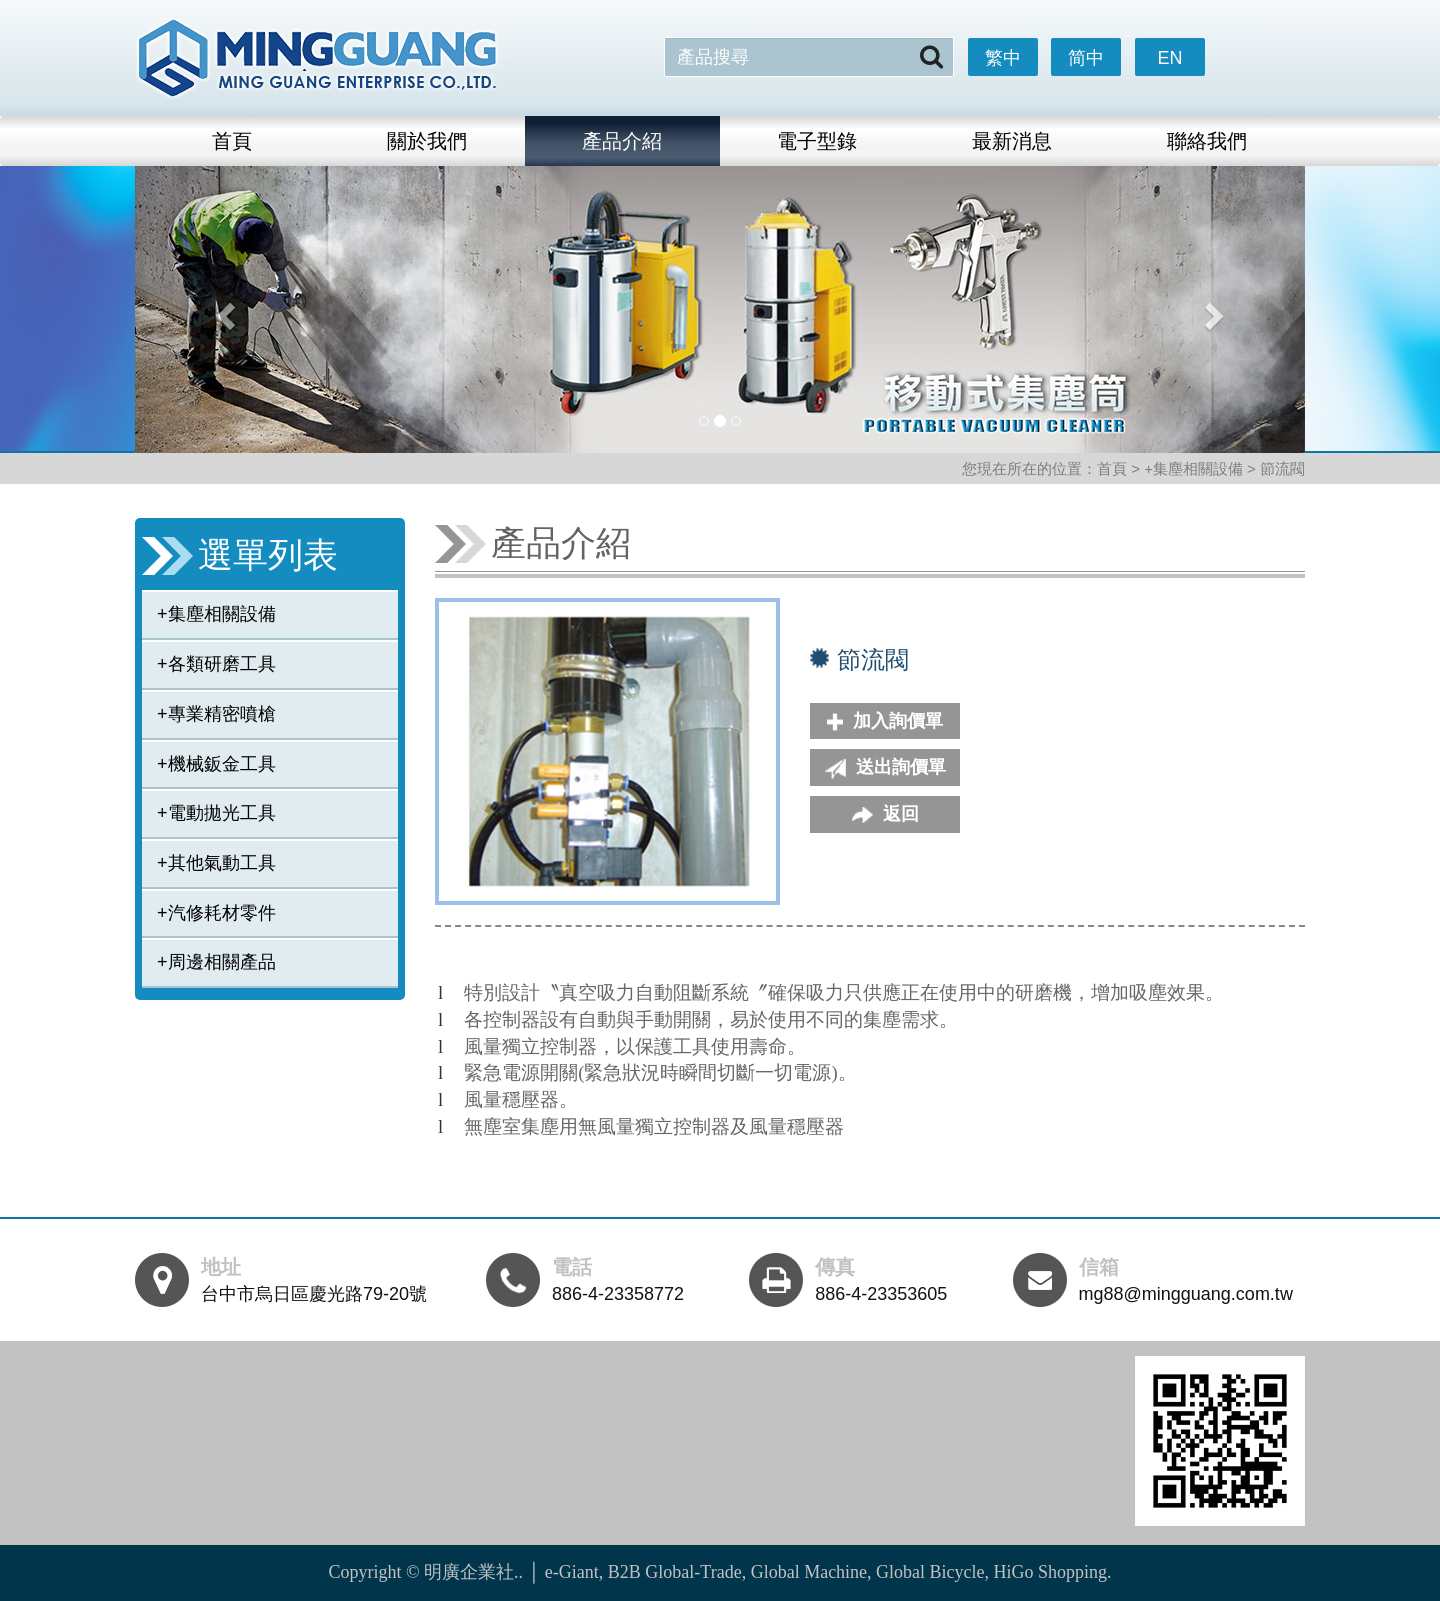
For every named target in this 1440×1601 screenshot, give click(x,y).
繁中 (1003, 58)
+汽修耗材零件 (216, 913)
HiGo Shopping (1051, 1572)
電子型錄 (817, 141)
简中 (1086, 58)
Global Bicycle (930, 1572)
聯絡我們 (1207, 141)
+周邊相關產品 (216, 962)
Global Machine (809, 1572)
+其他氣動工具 (216, 863)
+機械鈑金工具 (216, 764)
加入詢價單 (885, 721)
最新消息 (1012, 141)
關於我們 (427, 141)
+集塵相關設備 (216, 614)
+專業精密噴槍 (216, 714)
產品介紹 (622, 141)
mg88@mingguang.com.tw (1186, 1294)
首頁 (232, 141)
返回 (885, 814)
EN (1169, 58)
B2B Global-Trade (675, 1572)
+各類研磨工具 (216, 664)
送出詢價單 (885, 767)
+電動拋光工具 (216, 813)
